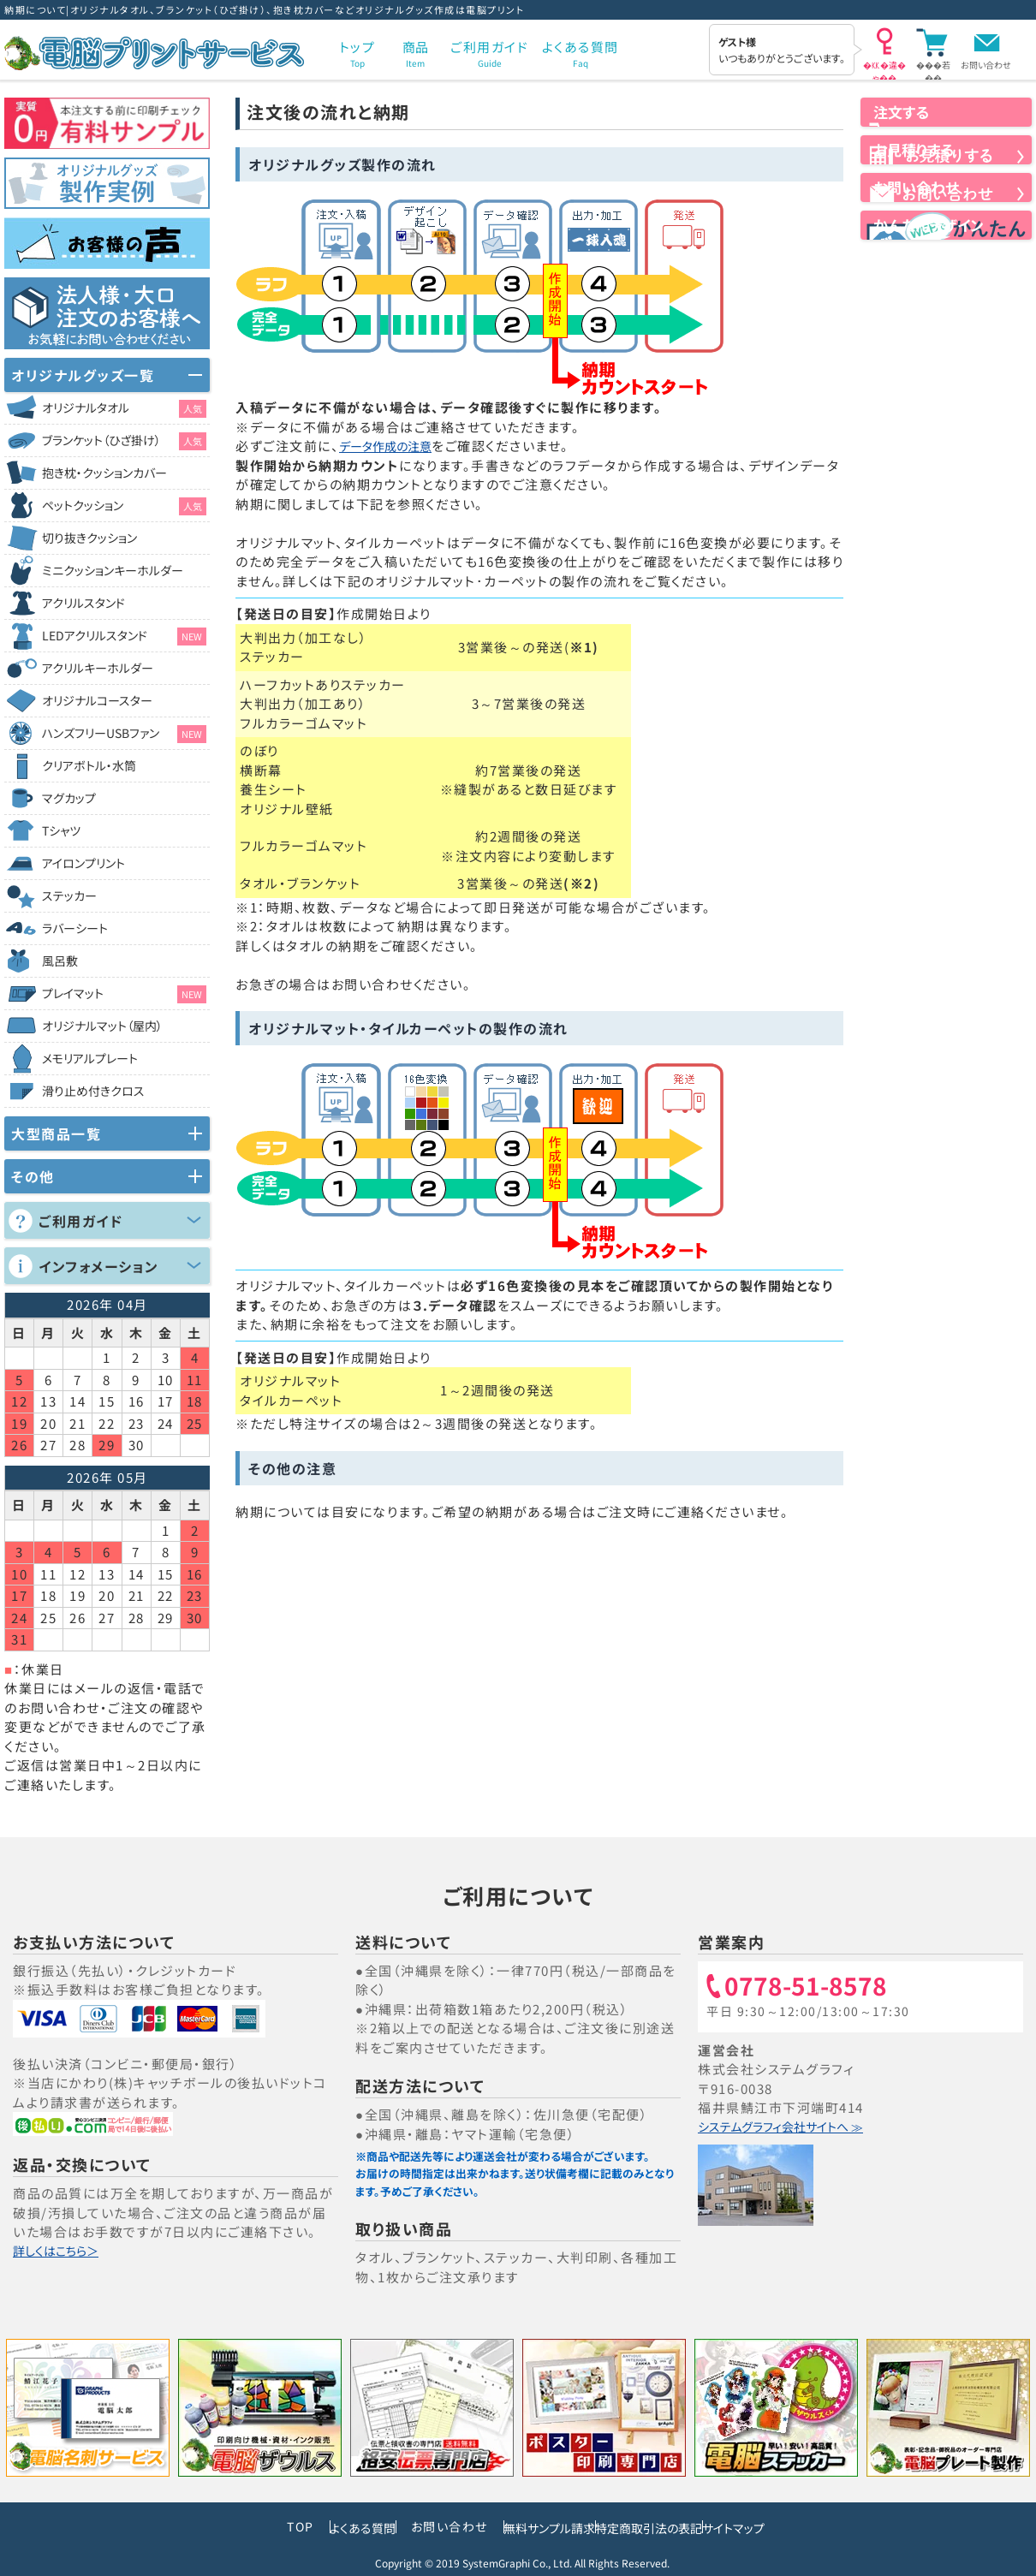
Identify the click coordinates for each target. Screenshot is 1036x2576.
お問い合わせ (986, 64)
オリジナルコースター (97, 700)
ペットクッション (124, 506)
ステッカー (69, 895)
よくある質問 (301, 2526)
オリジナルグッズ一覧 (82, 375)
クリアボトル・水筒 (89, 765)
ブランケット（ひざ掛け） (124, 440)
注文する (946, 128)
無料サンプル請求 (528, 2526)
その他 (33, 1176)
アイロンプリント (83, 863)
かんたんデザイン (946, 305)
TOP (221, 2526)
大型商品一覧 (56, 1133)
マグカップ (69, 797)
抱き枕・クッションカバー (104, 472)
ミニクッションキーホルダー (112, 570)
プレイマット (124, 994)
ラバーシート (75, 928)
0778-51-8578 (813, 1987)
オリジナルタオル (124, 408)
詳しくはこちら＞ (64, 2251)
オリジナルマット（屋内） (102, 1025)
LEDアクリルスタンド (124, 636)
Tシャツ (61, 830)
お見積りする (946, 187)
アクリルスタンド (83, 602)
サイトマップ (794, 2526)
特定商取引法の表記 (669, 2526)
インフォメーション (99, 1266)
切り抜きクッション (89, 537)
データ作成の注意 (394, 446)
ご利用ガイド (80, 1221)
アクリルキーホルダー (97, 667)
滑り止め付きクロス (93, 1090)
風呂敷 (60, 960)
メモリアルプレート (90, 1058)
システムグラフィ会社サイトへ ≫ (797, 2127)
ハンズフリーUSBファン (124, 733)
